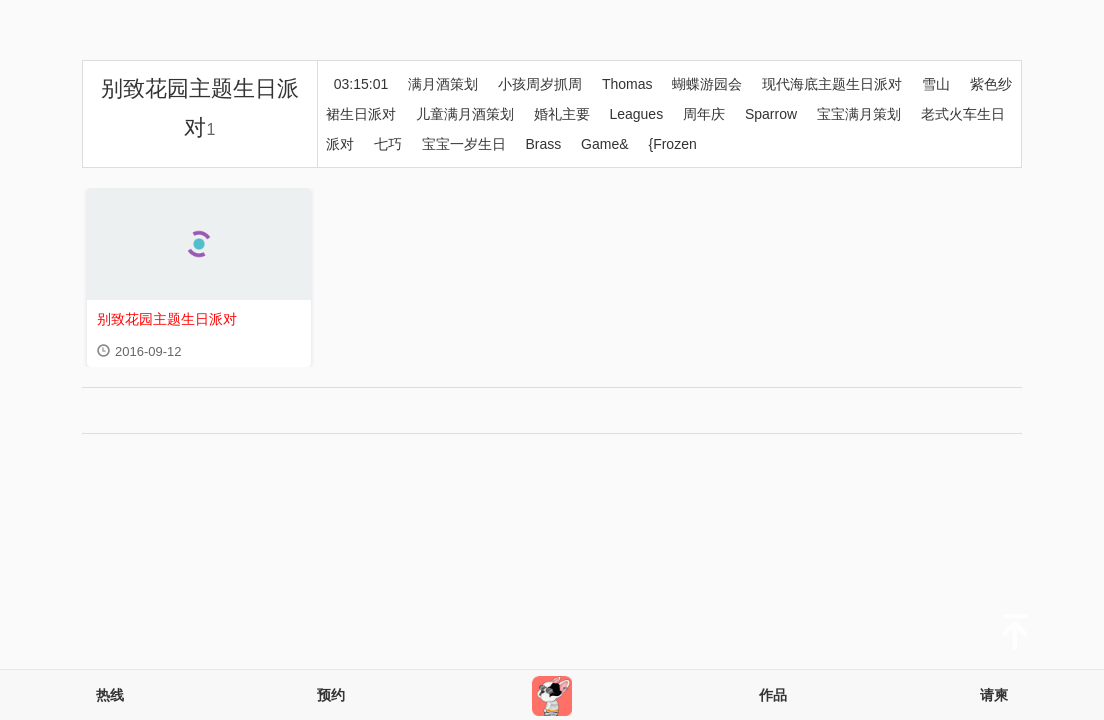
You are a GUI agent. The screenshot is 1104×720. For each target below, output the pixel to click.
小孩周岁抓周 (540, 84)
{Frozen (672, 144)
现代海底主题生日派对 (832, 84)
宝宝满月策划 (859, 114)
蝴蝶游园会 (707, 84)
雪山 (936, 84)
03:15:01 (361, 84)
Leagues (636, 114)
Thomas (627, 84)
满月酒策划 (443, 84)
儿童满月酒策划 (465, 114)
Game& (604, 144)
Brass (543, 144)
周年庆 (704, 114)
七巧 (388, 144)
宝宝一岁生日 (464, 144)
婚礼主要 (562, 114)
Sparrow (771, 114)
